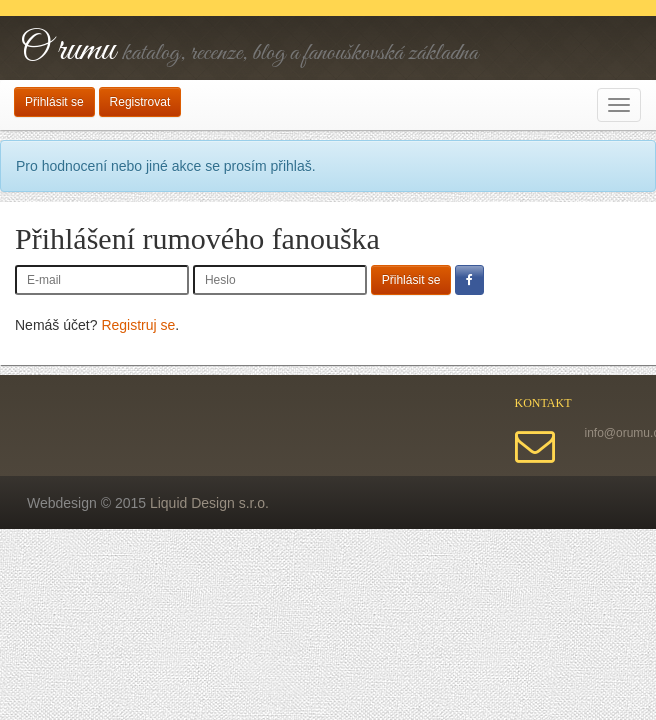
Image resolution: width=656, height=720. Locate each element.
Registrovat (140, 102)
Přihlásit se (54, 102)
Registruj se (138, 325)
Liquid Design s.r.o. (209, 503)
